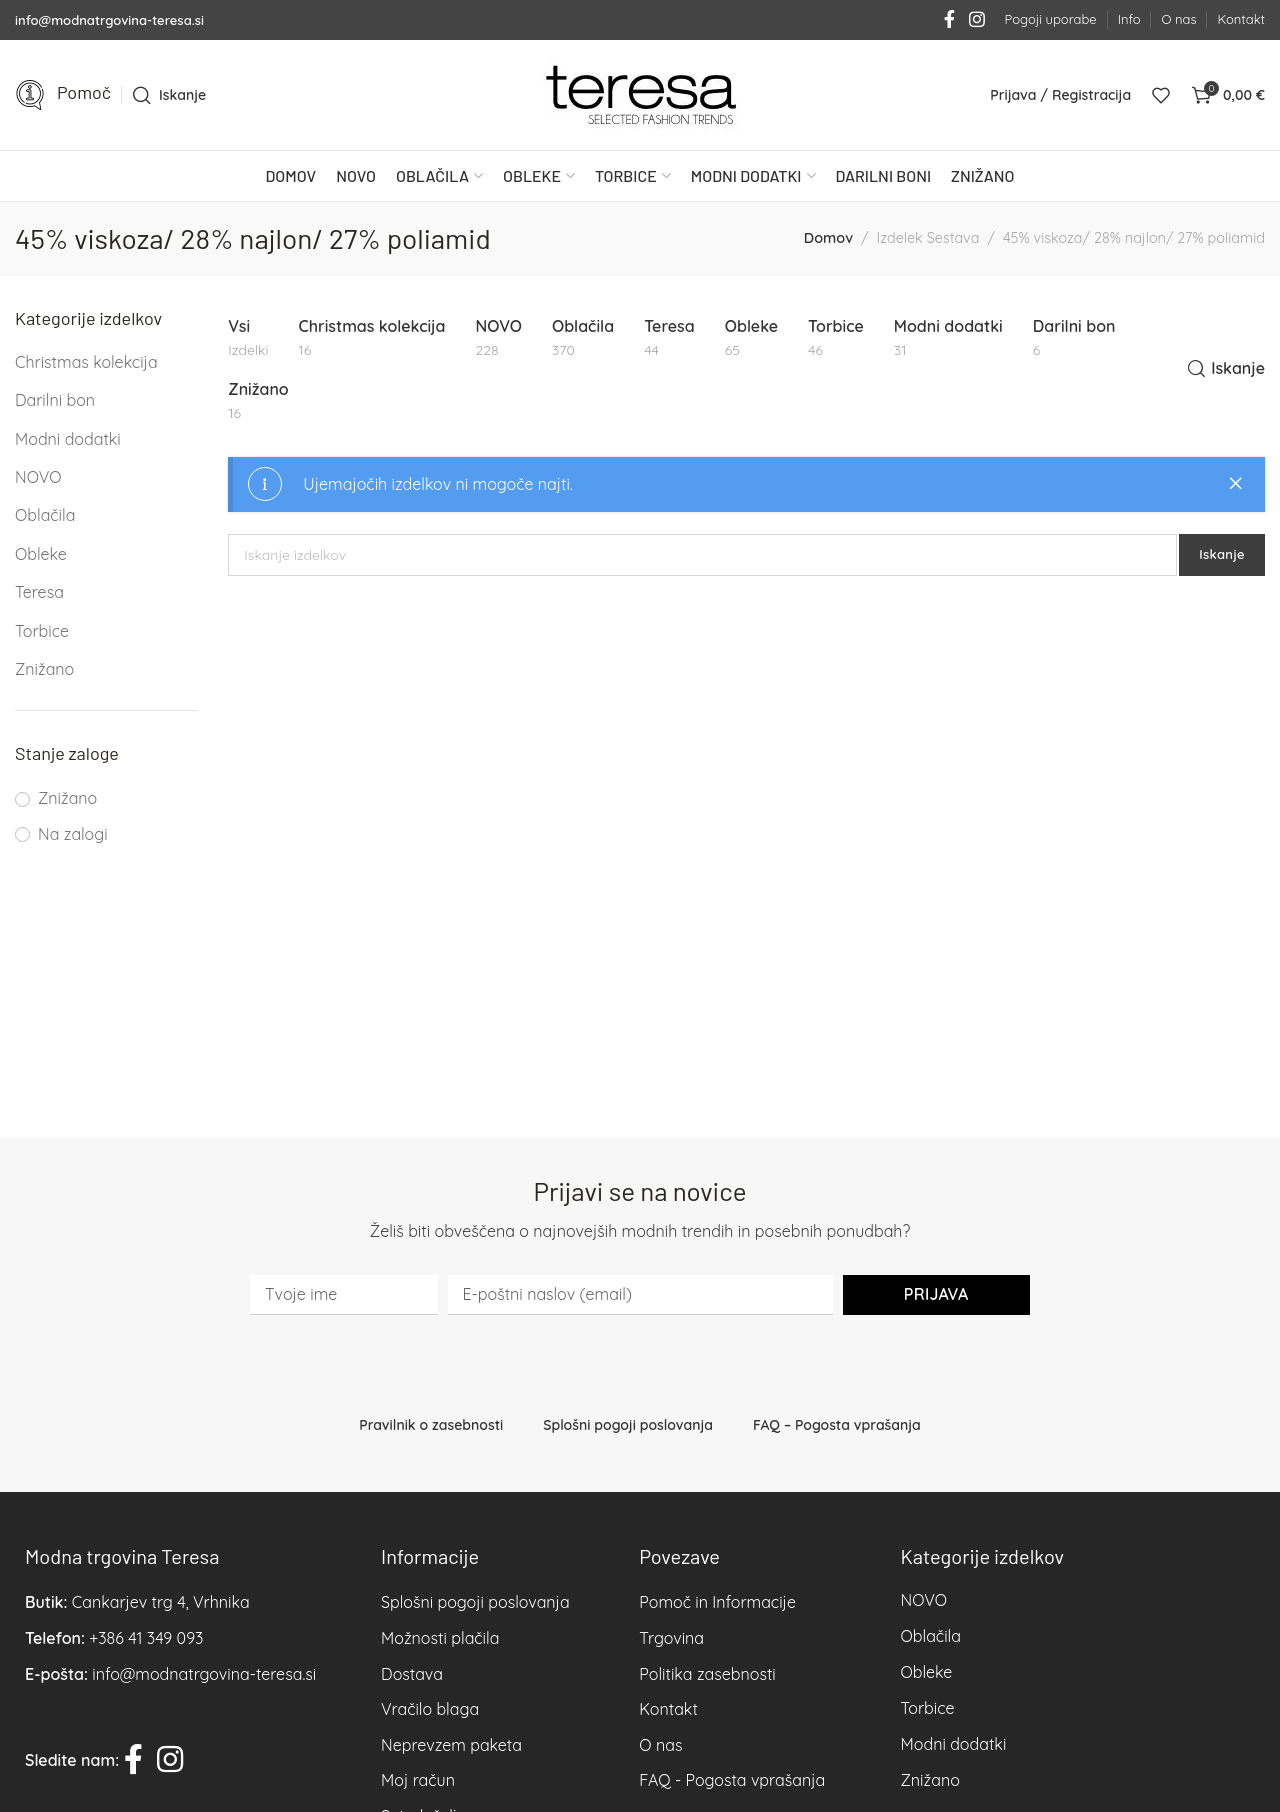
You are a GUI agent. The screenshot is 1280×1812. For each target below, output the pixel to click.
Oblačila (45, 515)
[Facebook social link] (949, 20)
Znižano (44, 669)
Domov (828, 238)
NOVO (38, 477)
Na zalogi (73, 834)
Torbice (42, 631)
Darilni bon (55, 400)
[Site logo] (640, 95)
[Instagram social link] (977, 20)
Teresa (39, 592)
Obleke (41, 554)
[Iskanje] (169, 95)
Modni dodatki (68, 439)
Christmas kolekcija (86, 362)
